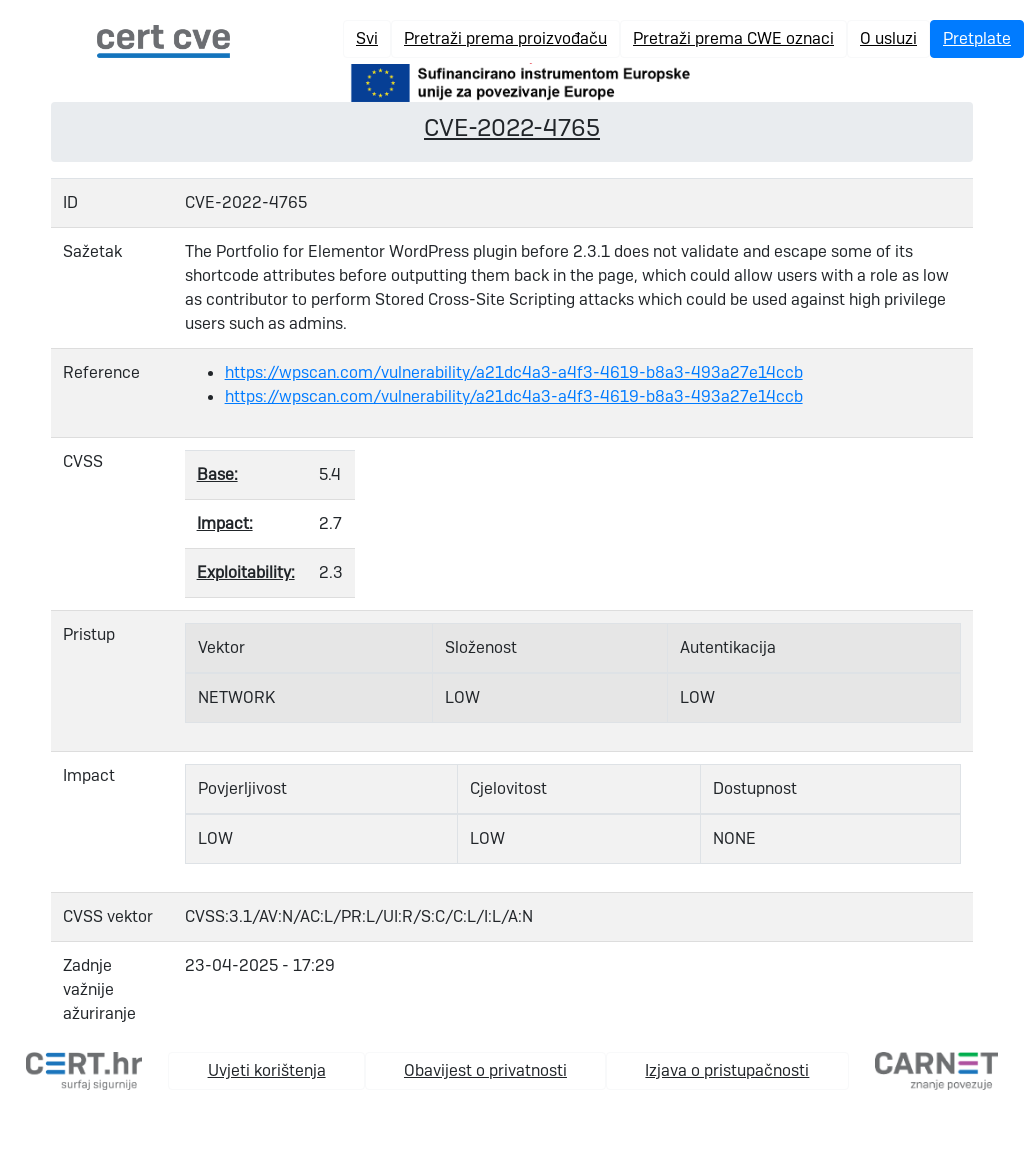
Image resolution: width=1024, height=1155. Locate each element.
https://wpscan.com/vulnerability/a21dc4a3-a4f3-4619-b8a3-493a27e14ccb (514, 372)
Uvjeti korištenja (267, 1070)
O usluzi (888, 38)
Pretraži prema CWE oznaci (733, 38)
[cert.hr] (84, 1069)
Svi (367, 38)
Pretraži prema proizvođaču (505, 38)
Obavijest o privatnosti (485, 1070)
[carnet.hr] (936, 1069)
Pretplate (977, 38)
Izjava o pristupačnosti (727, 1070)
